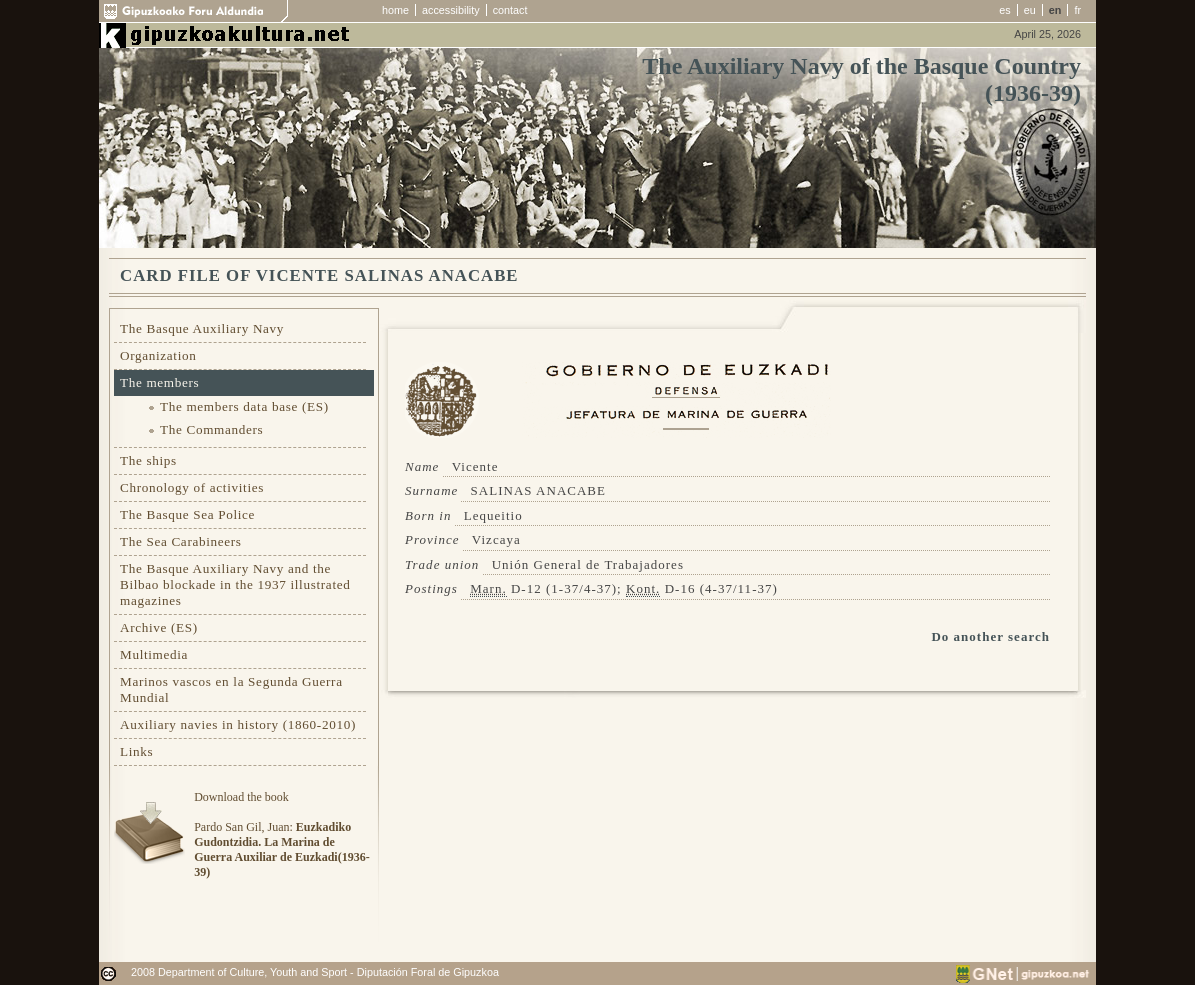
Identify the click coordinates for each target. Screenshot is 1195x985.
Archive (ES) (159, 627)
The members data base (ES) (244, 406)
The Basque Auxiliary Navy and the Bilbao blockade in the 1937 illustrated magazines (235, 584)
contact (510, 10)
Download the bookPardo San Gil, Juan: (281, 834)
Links (136, 751)
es (1004, 10)
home (395, 10)
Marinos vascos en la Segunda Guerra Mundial (231, 689)
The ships (148, 460)
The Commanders (211, 429)
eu (1030, 10)
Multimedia (154, 654)
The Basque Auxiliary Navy (202, 328)
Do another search (990, 636)
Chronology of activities (192, 487)
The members (159, 382)
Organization (158, 355)
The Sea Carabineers (181, 541)
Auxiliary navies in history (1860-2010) (238, 724)
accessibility (451, 10)
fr (1077, 10)
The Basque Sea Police (187, 514)
